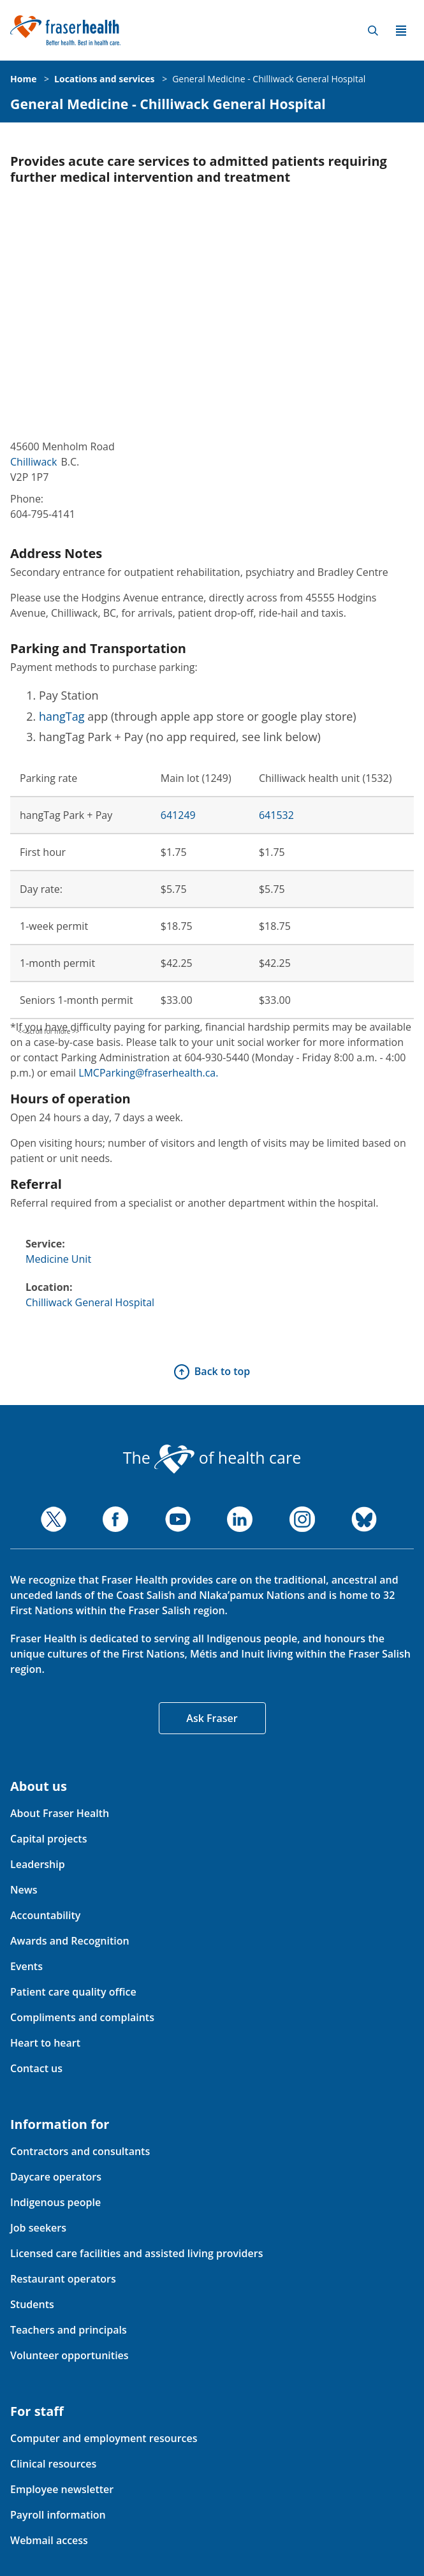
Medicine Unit (58, 1259)
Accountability (45, 1915)
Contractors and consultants (80, 2151)
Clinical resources (53, 2464)
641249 (178, 815)
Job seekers (38, 2228)
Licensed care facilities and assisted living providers (136, 2253)
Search (373, 31)
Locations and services (104, 79)
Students (32, 2304)
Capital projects (48, 1839)
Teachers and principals (68, 2330)
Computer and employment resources (104, 2438)
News (24, 1890)
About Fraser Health (59, 1813)
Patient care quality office (73, 1992)
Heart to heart (45, 2043)
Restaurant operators (63, 2279)
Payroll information (58, 2515)
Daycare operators (55, 2177)
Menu (401, 31)
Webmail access (49, 2540)
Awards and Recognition (69, 1941)
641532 (276, 815)
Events (26, 1966)
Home (23, 79)
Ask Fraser (211, 1718)
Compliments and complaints (82, 2017)
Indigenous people (55, 2202)
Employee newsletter (61, 2489)
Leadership (37, 1864)
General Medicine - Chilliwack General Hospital (268, 79)
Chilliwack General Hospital (90, 1302)
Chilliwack (33, 462)
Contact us (36, 2068)
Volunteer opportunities (69, 2355)
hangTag (62, 716)
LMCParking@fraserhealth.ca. (148, 1073)
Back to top (222, 1371)
